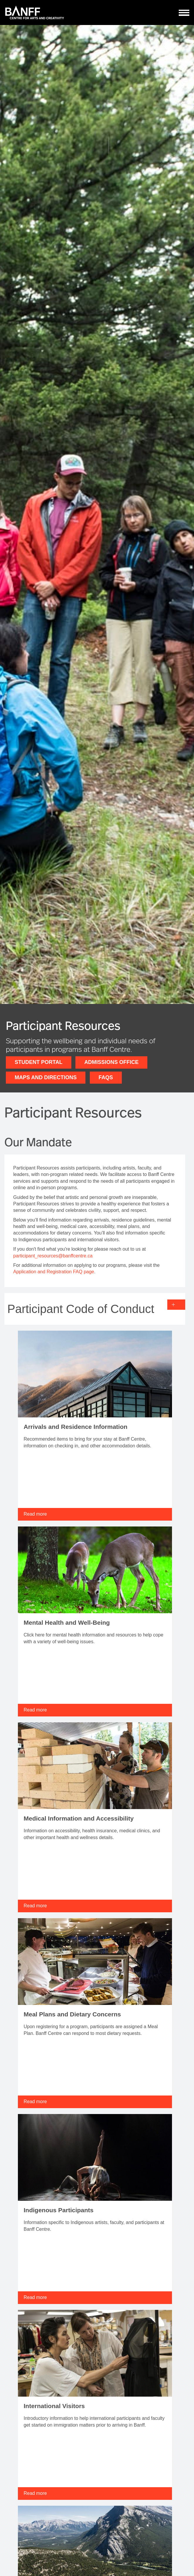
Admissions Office (111, 1062)
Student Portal (39, 1062)
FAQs (106, 1077)
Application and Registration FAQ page (53, 1271)
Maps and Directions (46, 1077)
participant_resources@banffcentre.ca (52, 1255)
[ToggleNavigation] (184, 12)
